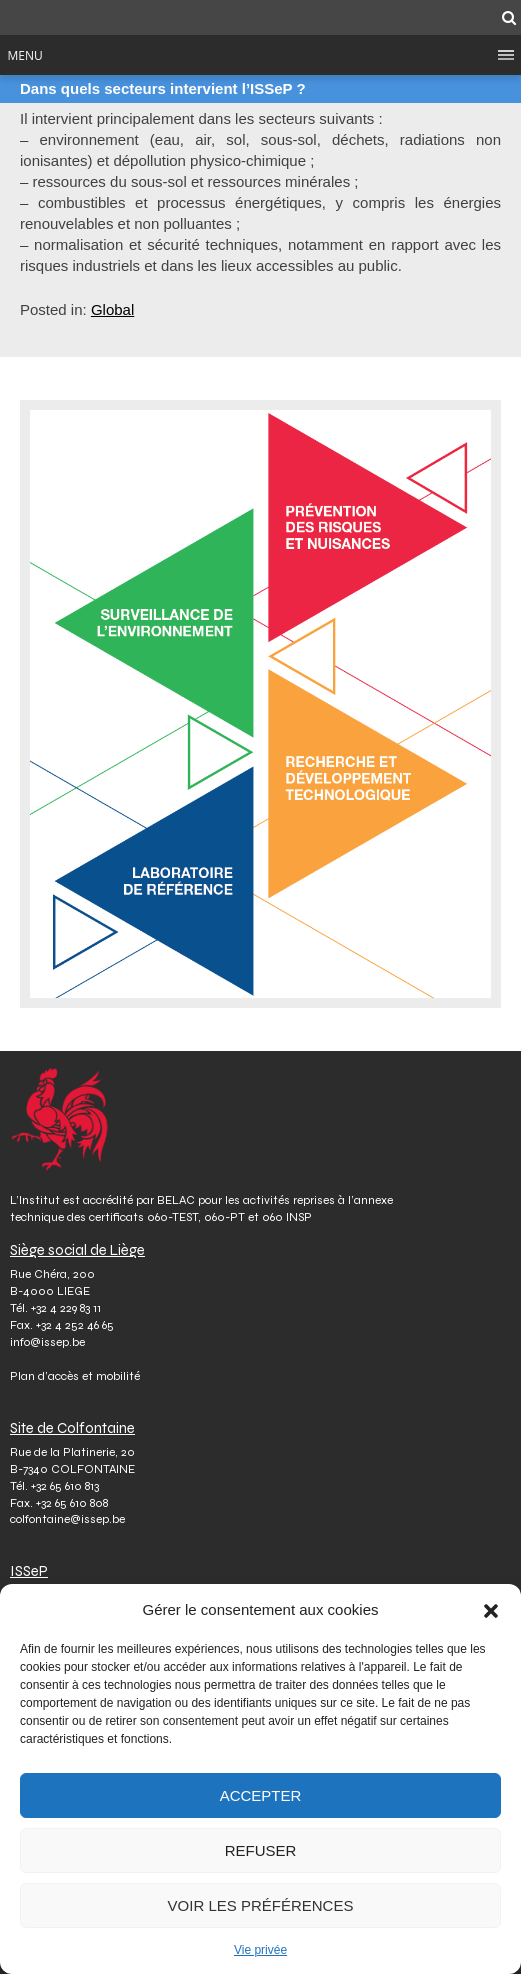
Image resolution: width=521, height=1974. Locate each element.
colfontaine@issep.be (67, 1519)
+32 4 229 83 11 (66, 1308)
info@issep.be (47, 1342)
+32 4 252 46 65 (75, 1325)
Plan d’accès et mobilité (75, 1376)
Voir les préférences (261, 1905)
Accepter (261, 1795)
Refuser (261, 1850)
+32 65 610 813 (65, 1486)
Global (112, 309)
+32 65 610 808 (72, 1503)
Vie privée (260, 1950)
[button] (491, 1610)
